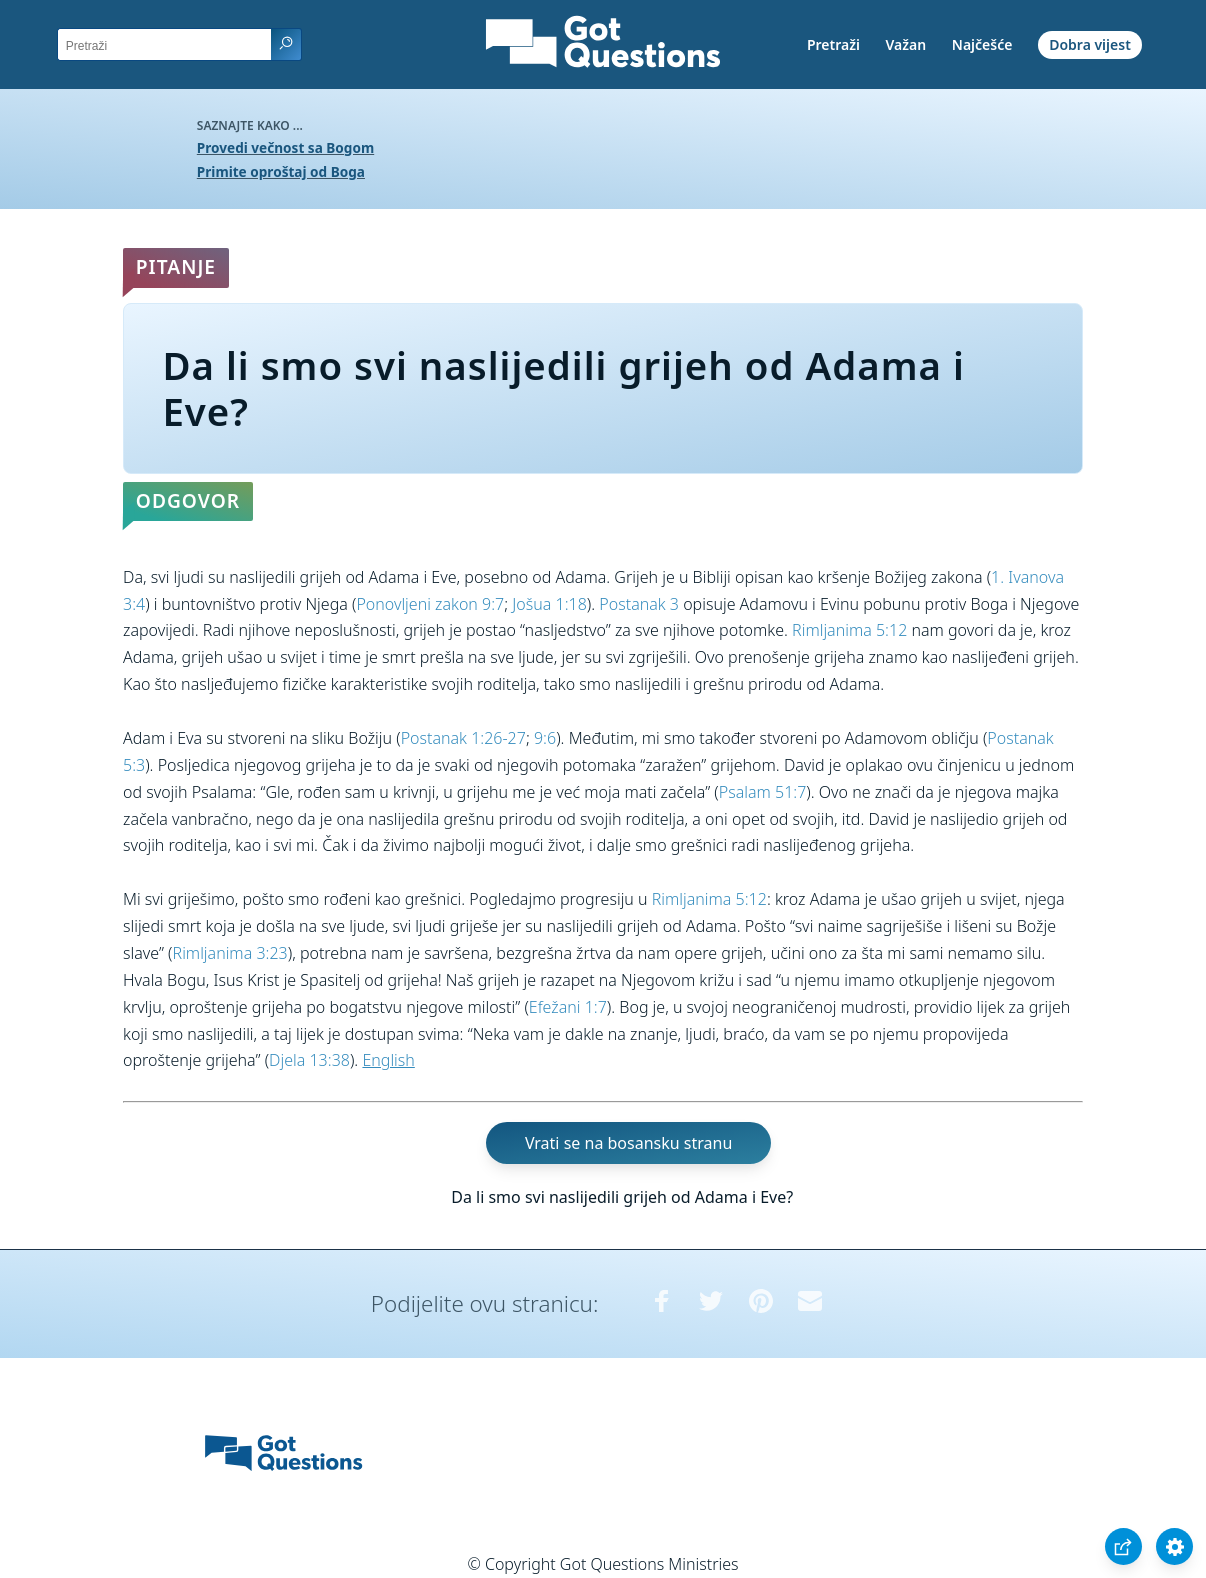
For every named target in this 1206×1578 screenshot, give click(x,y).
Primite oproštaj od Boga (281, 171)
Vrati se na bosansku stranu (628, 1143)
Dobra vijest (1090, 44)
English (388, 1060)
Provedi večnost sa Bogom (285, 147)
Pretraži (833, 44)
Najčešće (982, 44)
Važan (906, 44)
